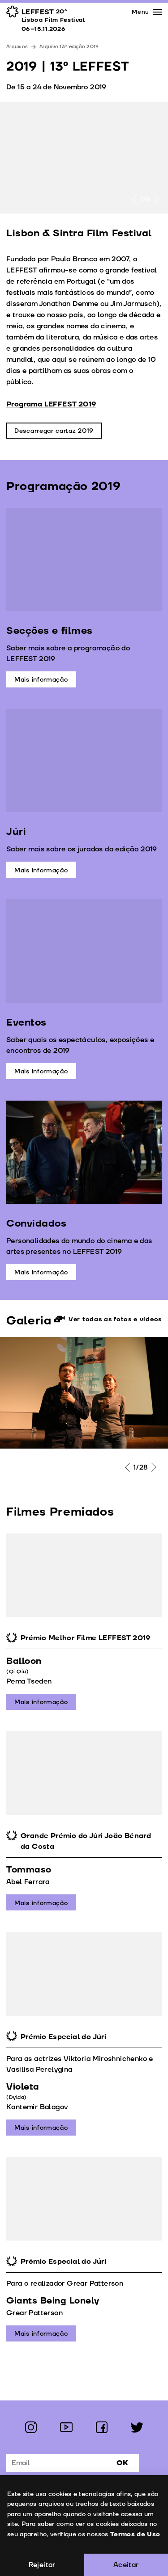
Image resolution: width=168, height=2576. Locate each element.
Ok (122, 2463)
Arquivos (17, 46)
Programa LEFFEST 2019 (51, 404)
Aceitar (126, 2565)
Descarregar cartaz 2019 (54, 431)
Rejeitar (42, 2565)
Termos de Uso (135, 2534)
